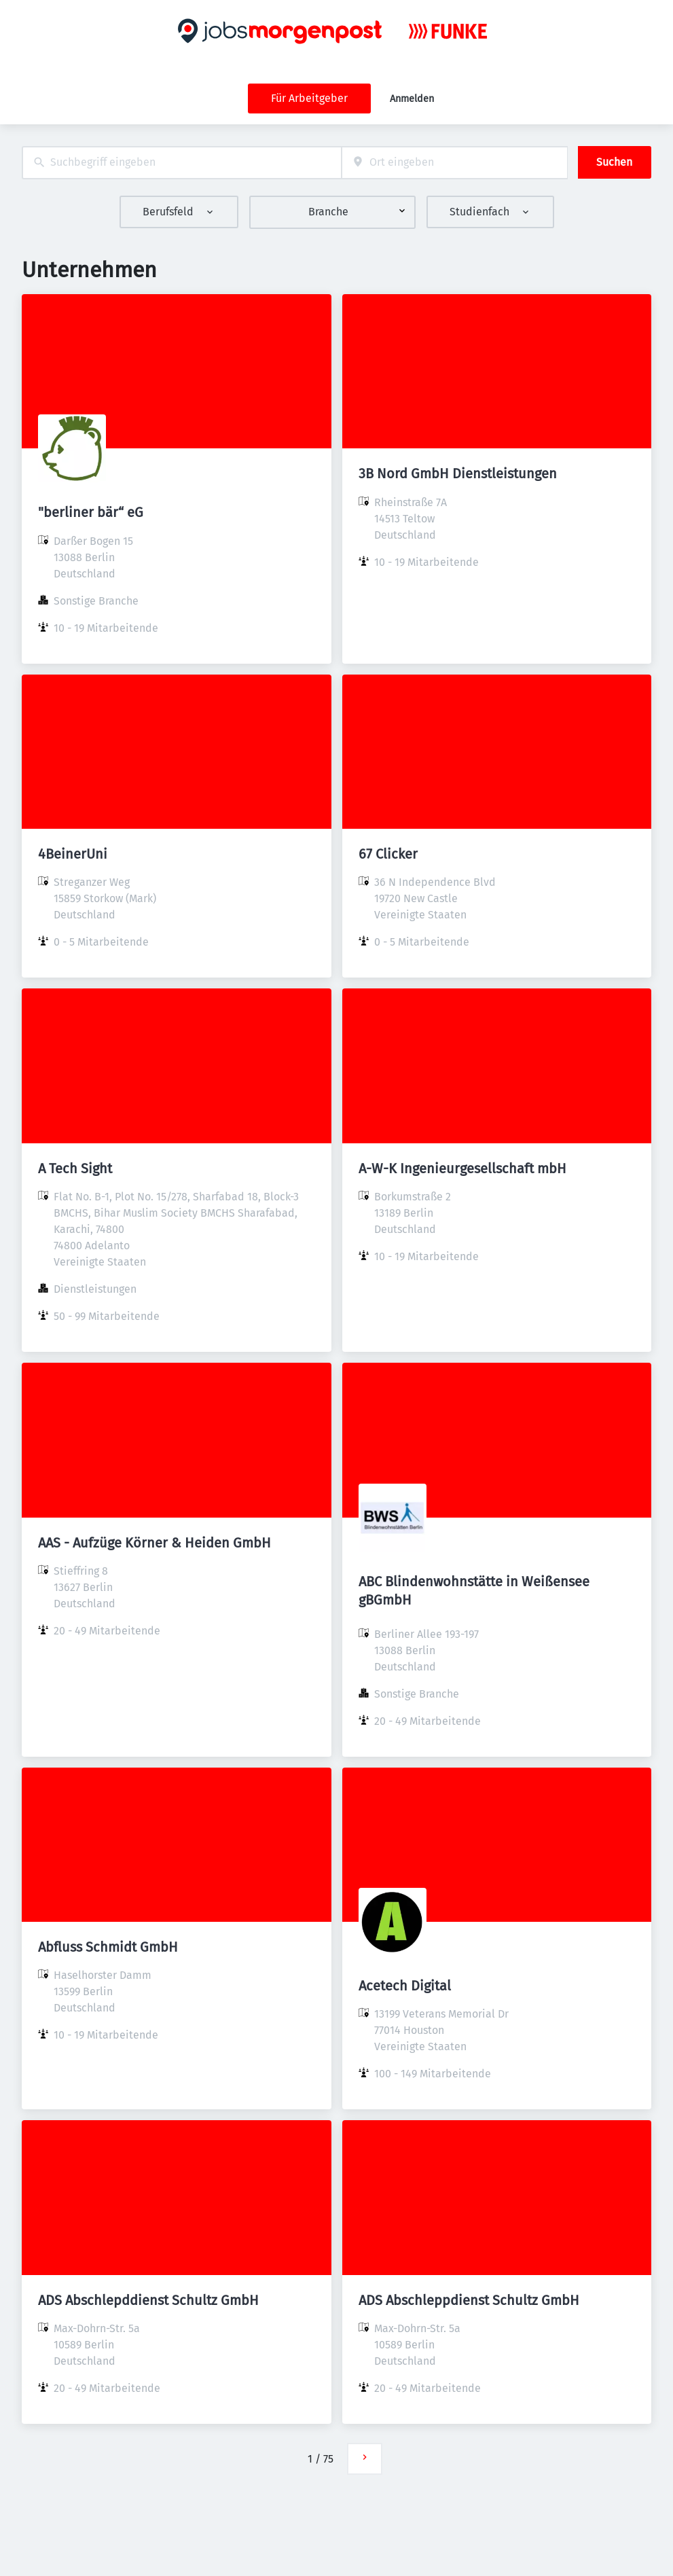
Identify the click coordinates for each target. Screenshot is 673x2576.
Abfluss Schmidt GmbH (108, 1947)
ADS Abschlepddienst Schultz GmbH (148, 2300)
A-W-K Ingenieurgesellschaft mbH (462, 1168)
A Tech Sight (75, 1168)
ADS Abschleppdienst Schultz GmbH (469, 2300)
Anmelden (412, 99)
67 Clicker (388, 854)
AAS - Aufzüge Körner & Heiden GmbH (154, 1543)
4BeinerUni (72, 854)
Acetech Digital (405, 1986)
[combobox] (182, 162)
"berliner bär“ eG (90, 512)
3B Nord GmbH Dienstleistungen (458, 473)
